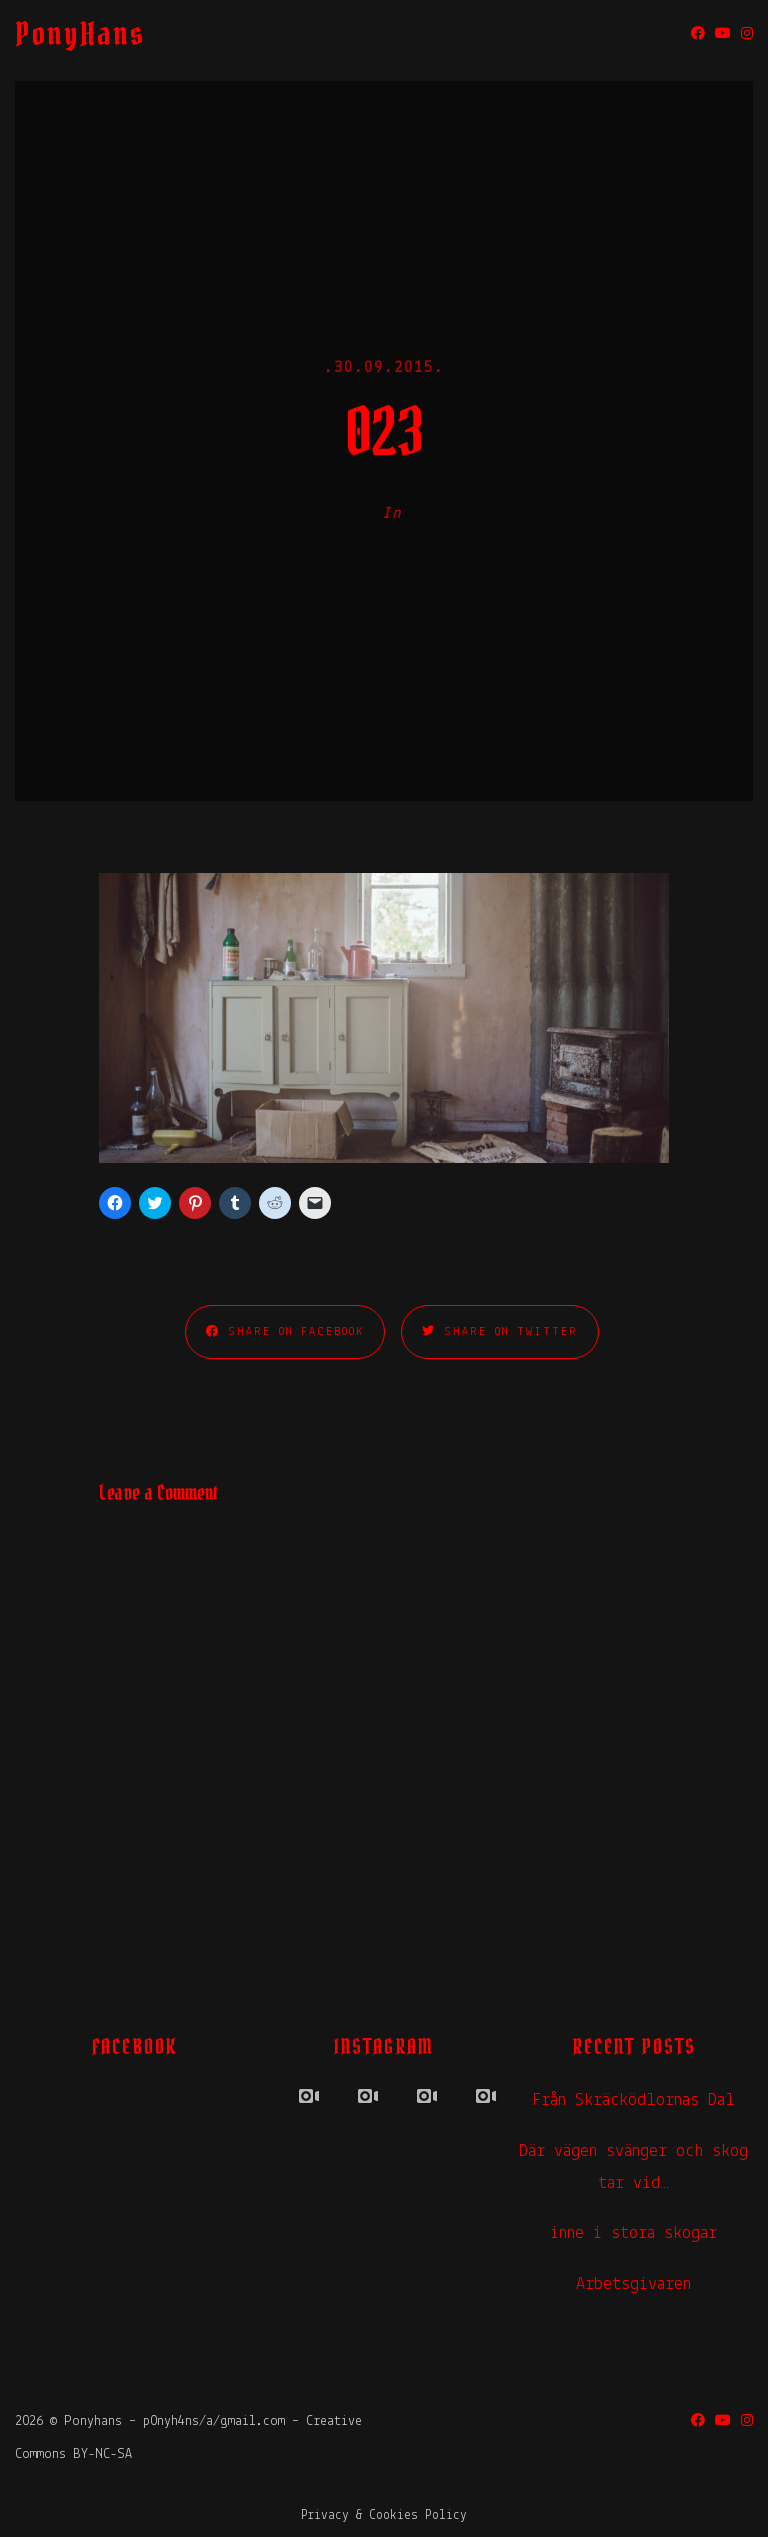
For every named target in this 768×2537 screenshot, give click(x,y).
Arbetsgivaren (633, 2284)
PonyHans (80, 33)
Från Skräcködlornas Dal (633, 2100)
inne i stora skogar (633, 2233)
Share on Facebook (285, 1331)
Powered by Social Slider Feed (384, 2165)
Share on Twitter (500, 1331)
